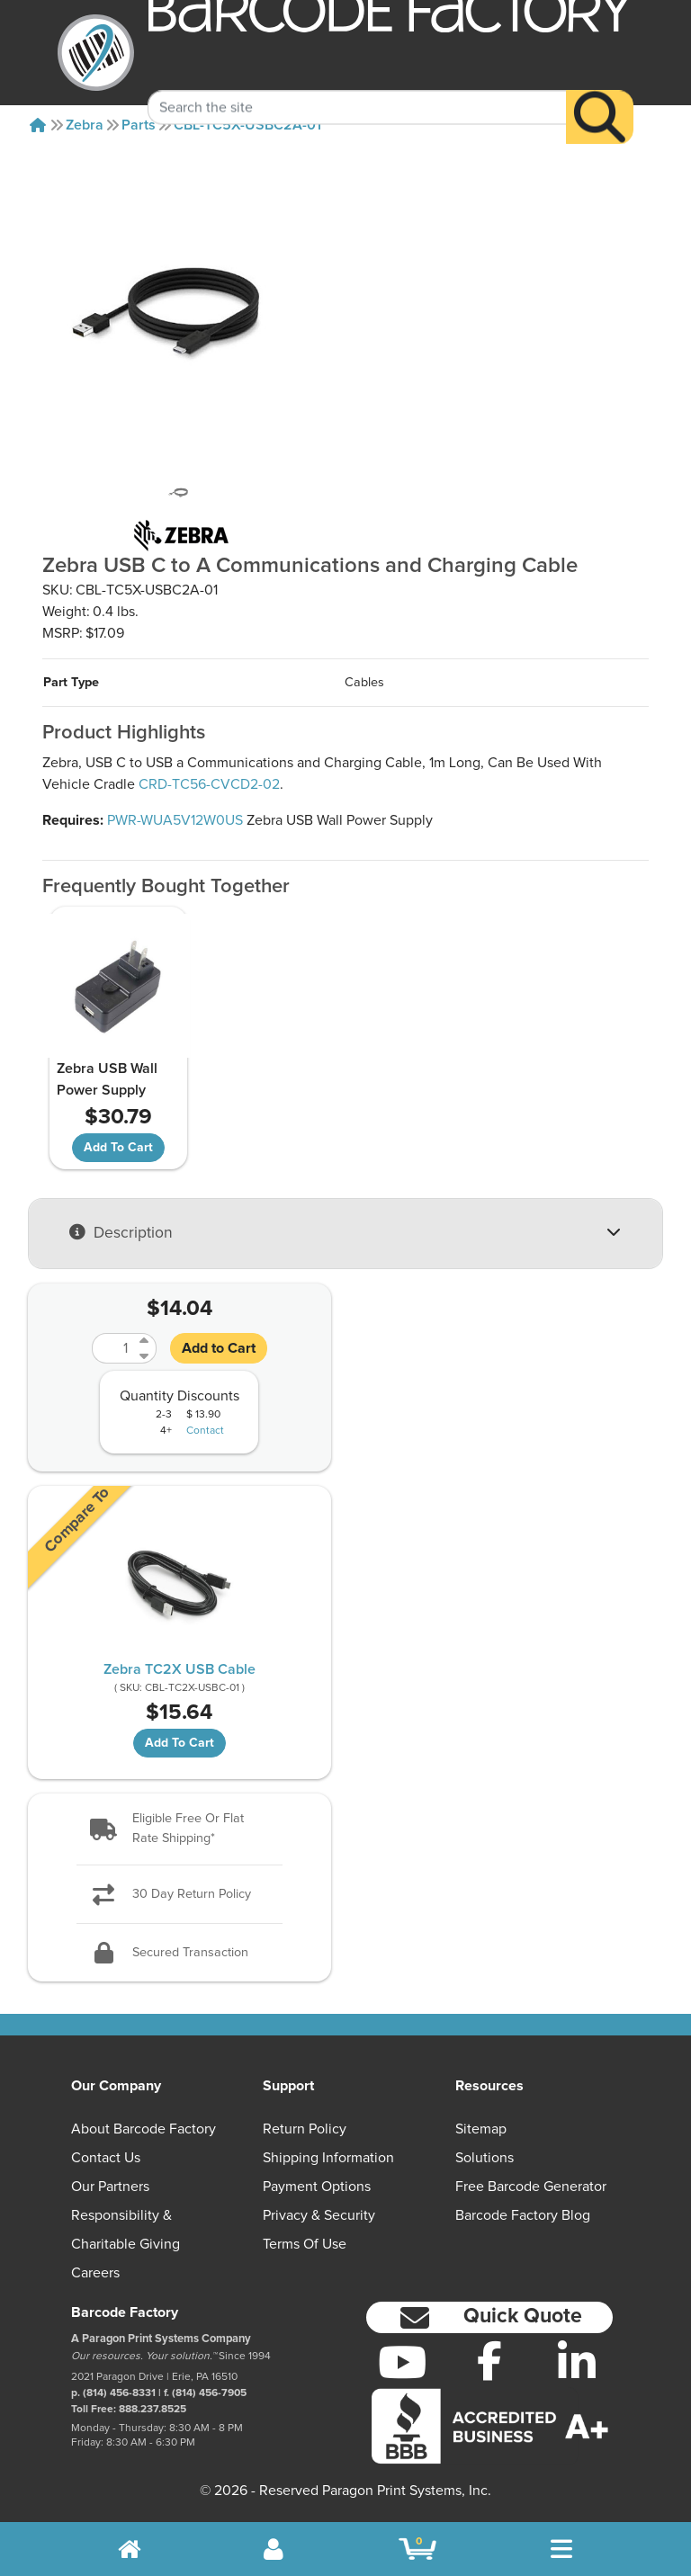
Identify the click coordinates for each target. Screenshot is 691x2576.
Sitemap (481, 2129)
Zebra (84, 125)
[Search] (599, 94)
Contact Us (105, 2158)
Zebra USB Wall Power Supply (107, 1079)
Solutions (484, 2158)
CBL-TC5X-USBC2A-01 (247, 125)
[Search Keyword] (357, 85)
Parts (138, 125)
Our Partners (110, 2186)
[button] (179, 1829)
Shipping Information (328, 2158)
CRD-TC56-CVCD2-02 (209, 784)
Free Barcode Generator (530, 2186)
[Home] (38, 125)
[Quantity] (113, 1348)
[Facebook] (490, 2360)
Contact (205, 1431)
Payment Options (317, 2186)
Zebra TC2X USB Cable (179, 1669)
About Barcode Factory (143, 2129)
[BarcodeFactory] (96, 52)
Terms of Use (304, 2244)
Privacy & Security (319, 2215)
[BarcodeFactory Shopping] (418, 2549)
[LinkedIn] (576, 2362)
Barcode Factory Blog (522, 2215)
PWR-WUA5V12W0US (175, 820)
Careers (95, 2273)
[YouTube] (402, 2362)
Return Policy (304, 2129)
